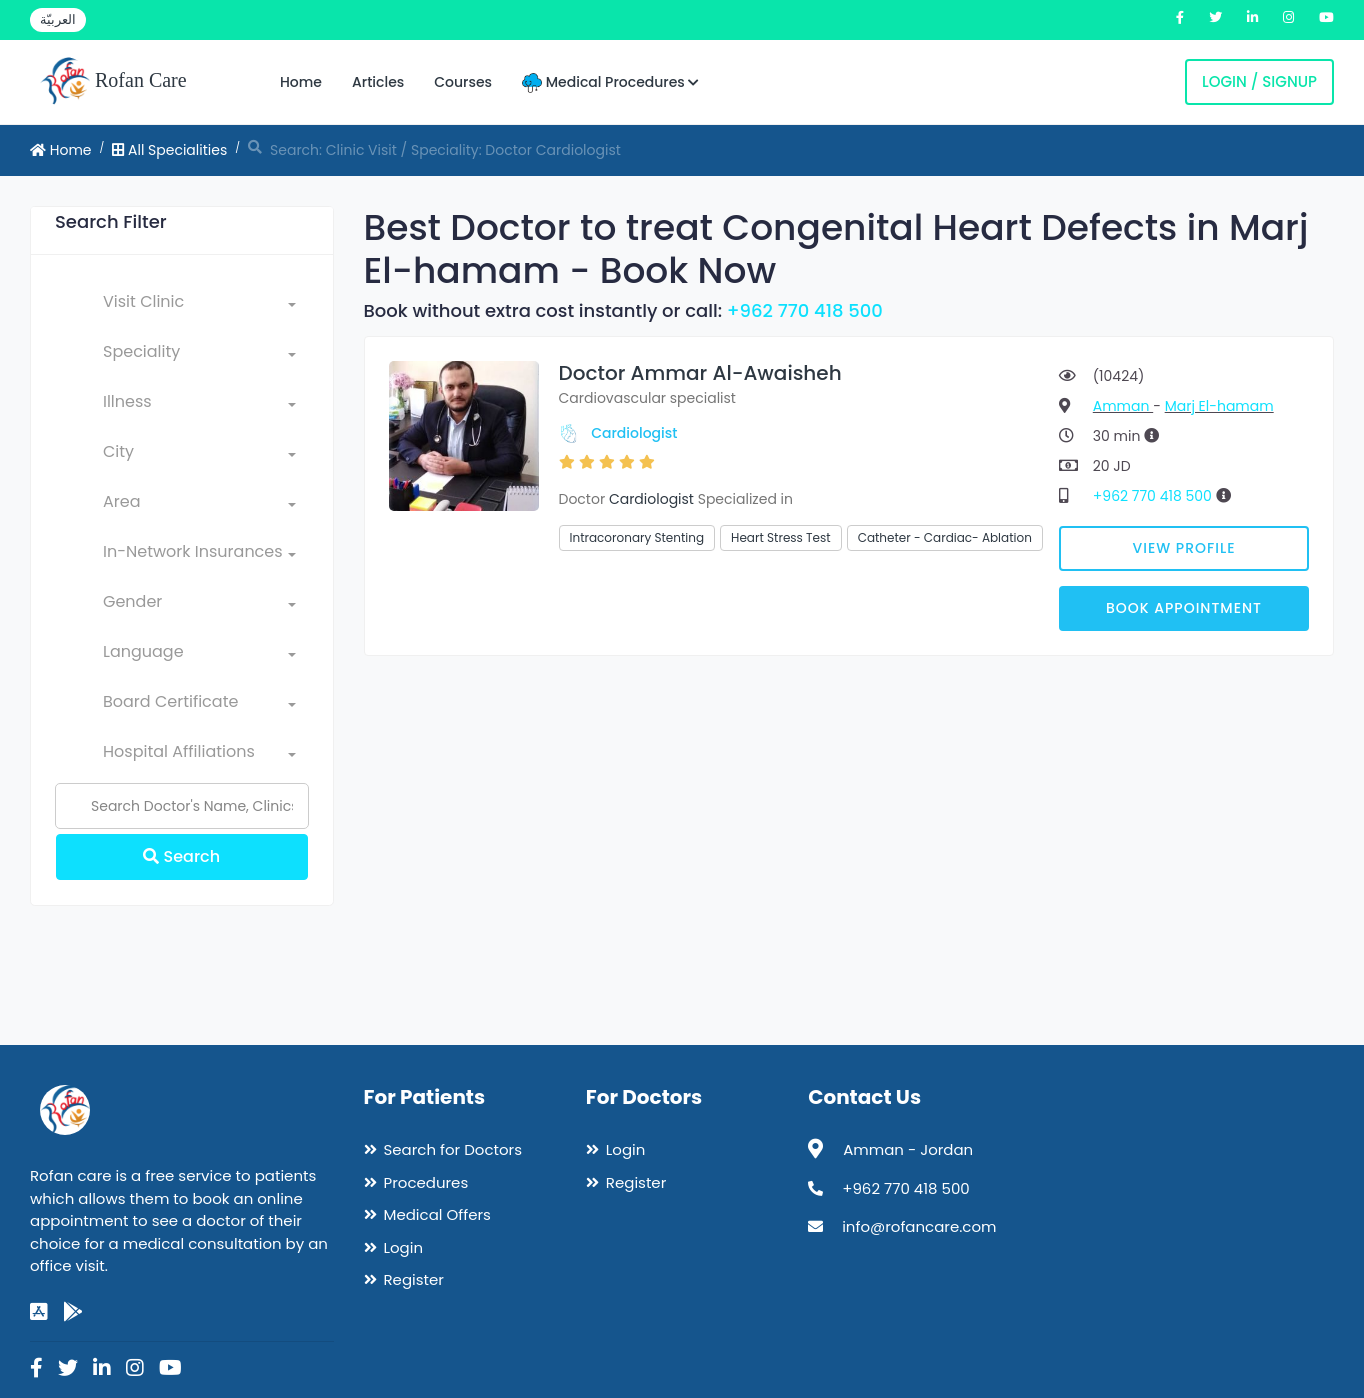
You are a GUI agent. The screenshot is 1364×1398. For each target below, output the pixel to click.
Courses (463, 82)
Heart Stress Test (781, 537)
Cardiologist (634, 433)
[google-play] (73, 1312)
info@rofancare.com (919, 1226)
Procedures (426, 1182)
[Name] (182, 806)
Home (301, 82)
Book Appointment (1184, 608)
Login (404, 1247)
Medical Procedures (610, 82)
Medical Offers (437, 1214)
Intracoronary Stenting (637, 537)
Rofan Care (113, 82)
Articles (378, 82)
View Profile (1184, 548)
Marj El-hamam (1219, 406)
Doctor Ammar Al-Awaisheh (700, 373)
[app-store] (39, 1312)
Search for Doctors (453, 1149)
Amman (1123, 406)
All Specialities (169, 150)
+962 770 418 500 (805, 310)
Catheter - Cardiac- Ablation (945, 537)
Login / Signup (1259, 81)
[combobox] (199, 306)
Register (414, 1279)
